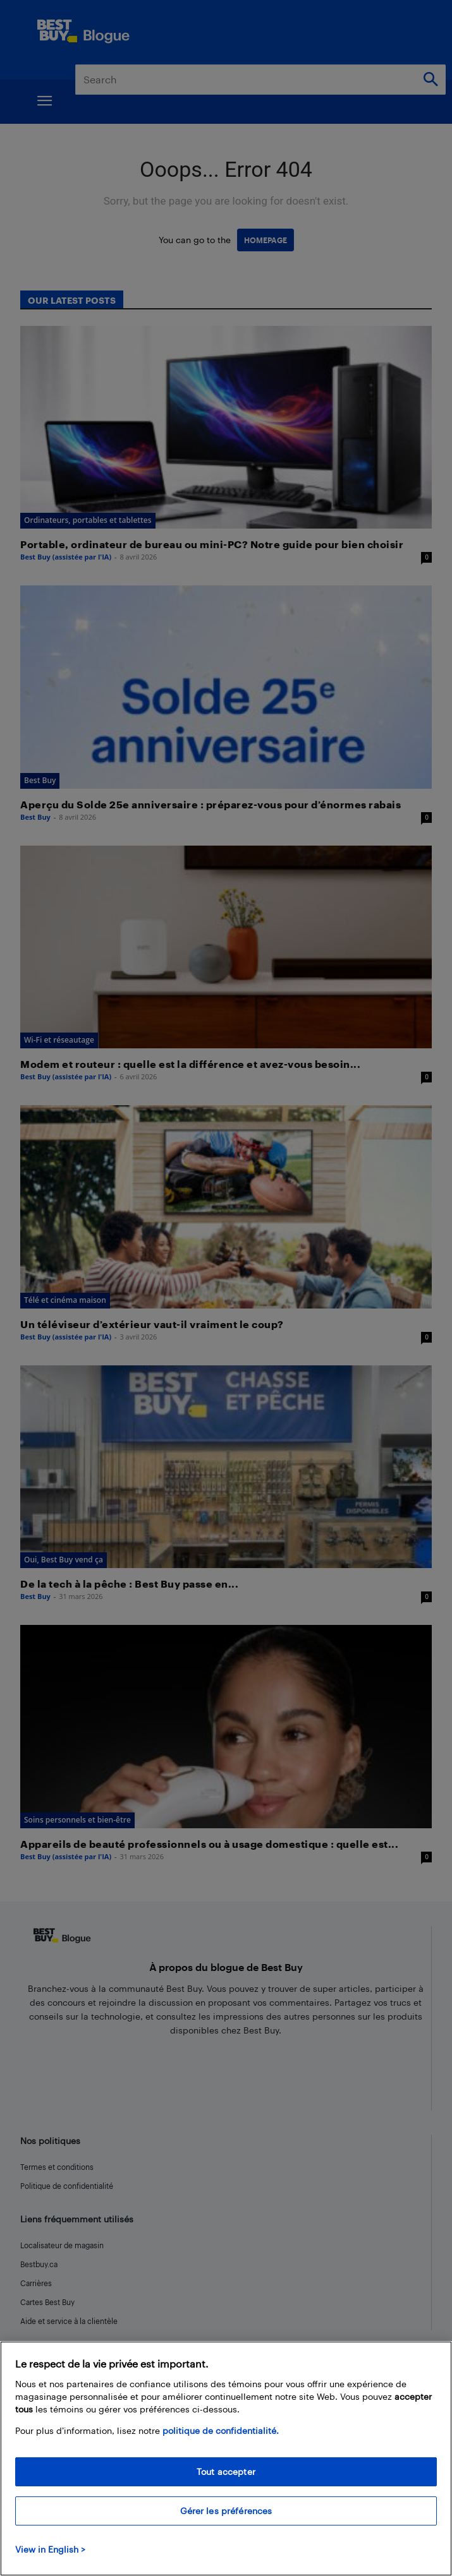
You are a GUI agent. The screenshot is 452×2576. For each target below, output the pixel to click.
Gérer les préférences (226, 2510)
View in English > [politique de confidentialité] (50, 2549)
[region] (226, 2458)
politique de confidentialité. (220, 2430)
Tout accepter (226, 2471)
